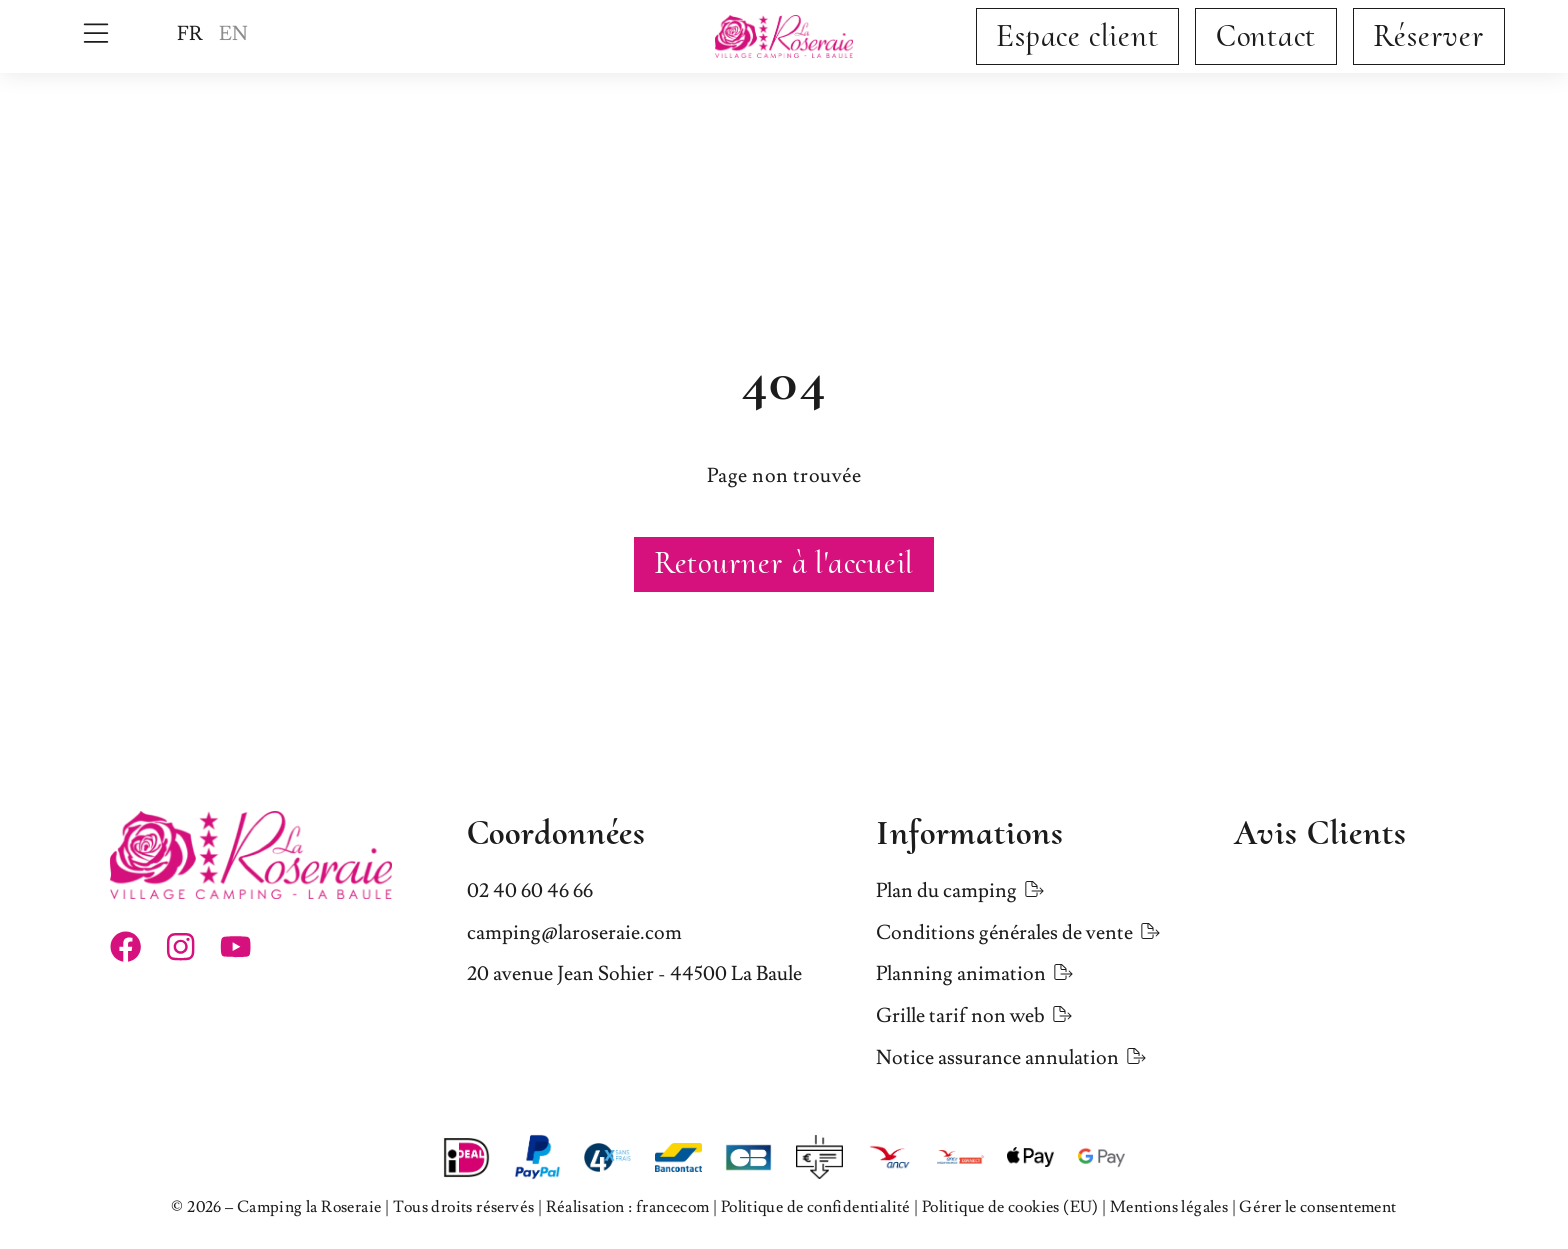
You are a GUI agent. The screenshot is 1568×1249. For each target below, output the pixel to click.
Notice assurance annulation (997, 1058)
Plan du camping (946, 891)
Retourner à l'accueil (784, 563)
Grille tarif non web (960, 1016)
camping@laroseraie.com (574, 933)
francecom (673, 1207)
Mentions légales (1169, 1207)
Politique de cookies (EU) (1010, 1207)
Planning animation (961, 974)
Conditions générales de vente (1004, 933)
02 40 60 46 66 (530, 891)
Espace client (1077, 36)
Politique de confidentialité (816, 1207)
